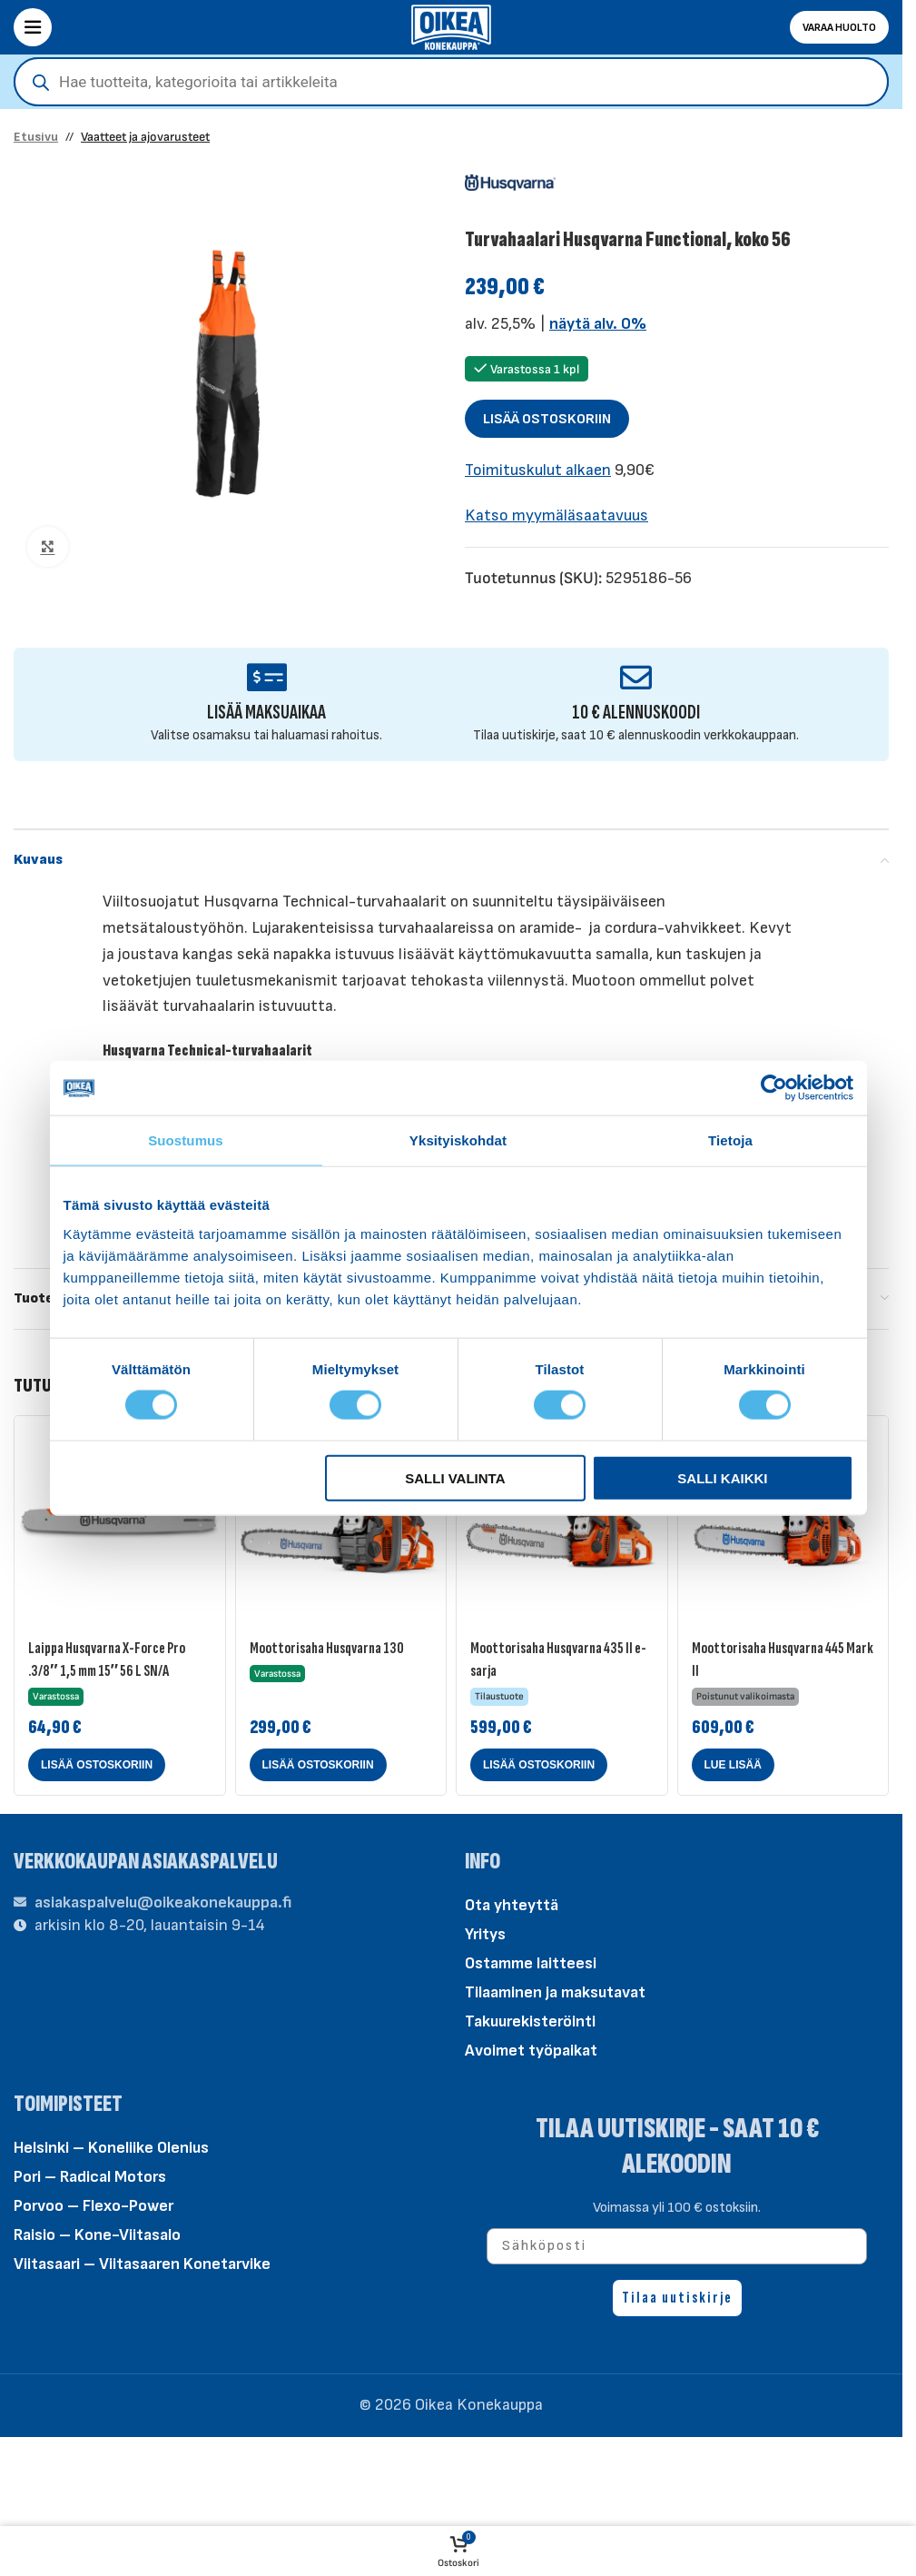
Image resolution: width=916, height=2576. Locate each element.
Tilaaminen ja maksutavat (555, 1992)
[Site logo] (451, 25)
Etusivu (36, 136)
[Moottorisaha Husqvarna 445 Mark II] (783, 1521)
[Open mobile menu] (33, 27)
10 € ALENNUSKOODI (636, 712)
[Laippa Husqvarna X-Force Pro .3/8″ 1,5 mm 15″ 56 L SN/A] (120, 1521)
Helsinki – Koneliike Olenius (111, 2147)
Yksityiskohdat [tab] (458, 1140)
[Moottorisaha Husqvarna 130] (341, 1521)
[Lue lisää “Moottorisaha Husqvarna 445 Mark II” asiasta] (733, 1765)
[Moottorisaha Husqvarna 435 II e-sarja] (562, 1521)
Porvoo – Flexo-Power (93, 2205)
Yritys (485, 1934)
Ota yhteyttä (511, 1905)
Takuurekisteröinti (530, 2021)
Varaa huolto (839, 28)
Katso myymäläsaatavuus (556, 515)
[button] (96, 1765)
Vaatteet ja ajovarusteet (145, 136)
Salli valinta (455, 1477)
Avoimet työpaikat (531, 2050)
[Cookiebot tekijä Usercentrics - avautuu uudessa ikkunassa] (773, 1088)
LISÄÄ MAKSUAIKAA (266, 712)
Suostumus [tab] (185, 1140)
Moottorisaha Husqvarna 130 (327, 1648)
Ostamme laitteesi (530, 1963)
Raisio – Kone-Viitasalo (97, 2234)
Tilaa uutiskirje (677, 2297)
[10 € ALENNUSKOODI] (636, 677)
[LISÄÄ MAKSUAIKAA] (266, 677)
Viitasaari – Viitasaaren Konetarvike (142, 2264)
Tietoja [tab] (730, 1140)
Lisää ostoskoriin (547, 419)
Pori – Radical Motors (90, 2176)
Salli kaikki (722, 1477)
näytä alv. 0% (597, 323)
